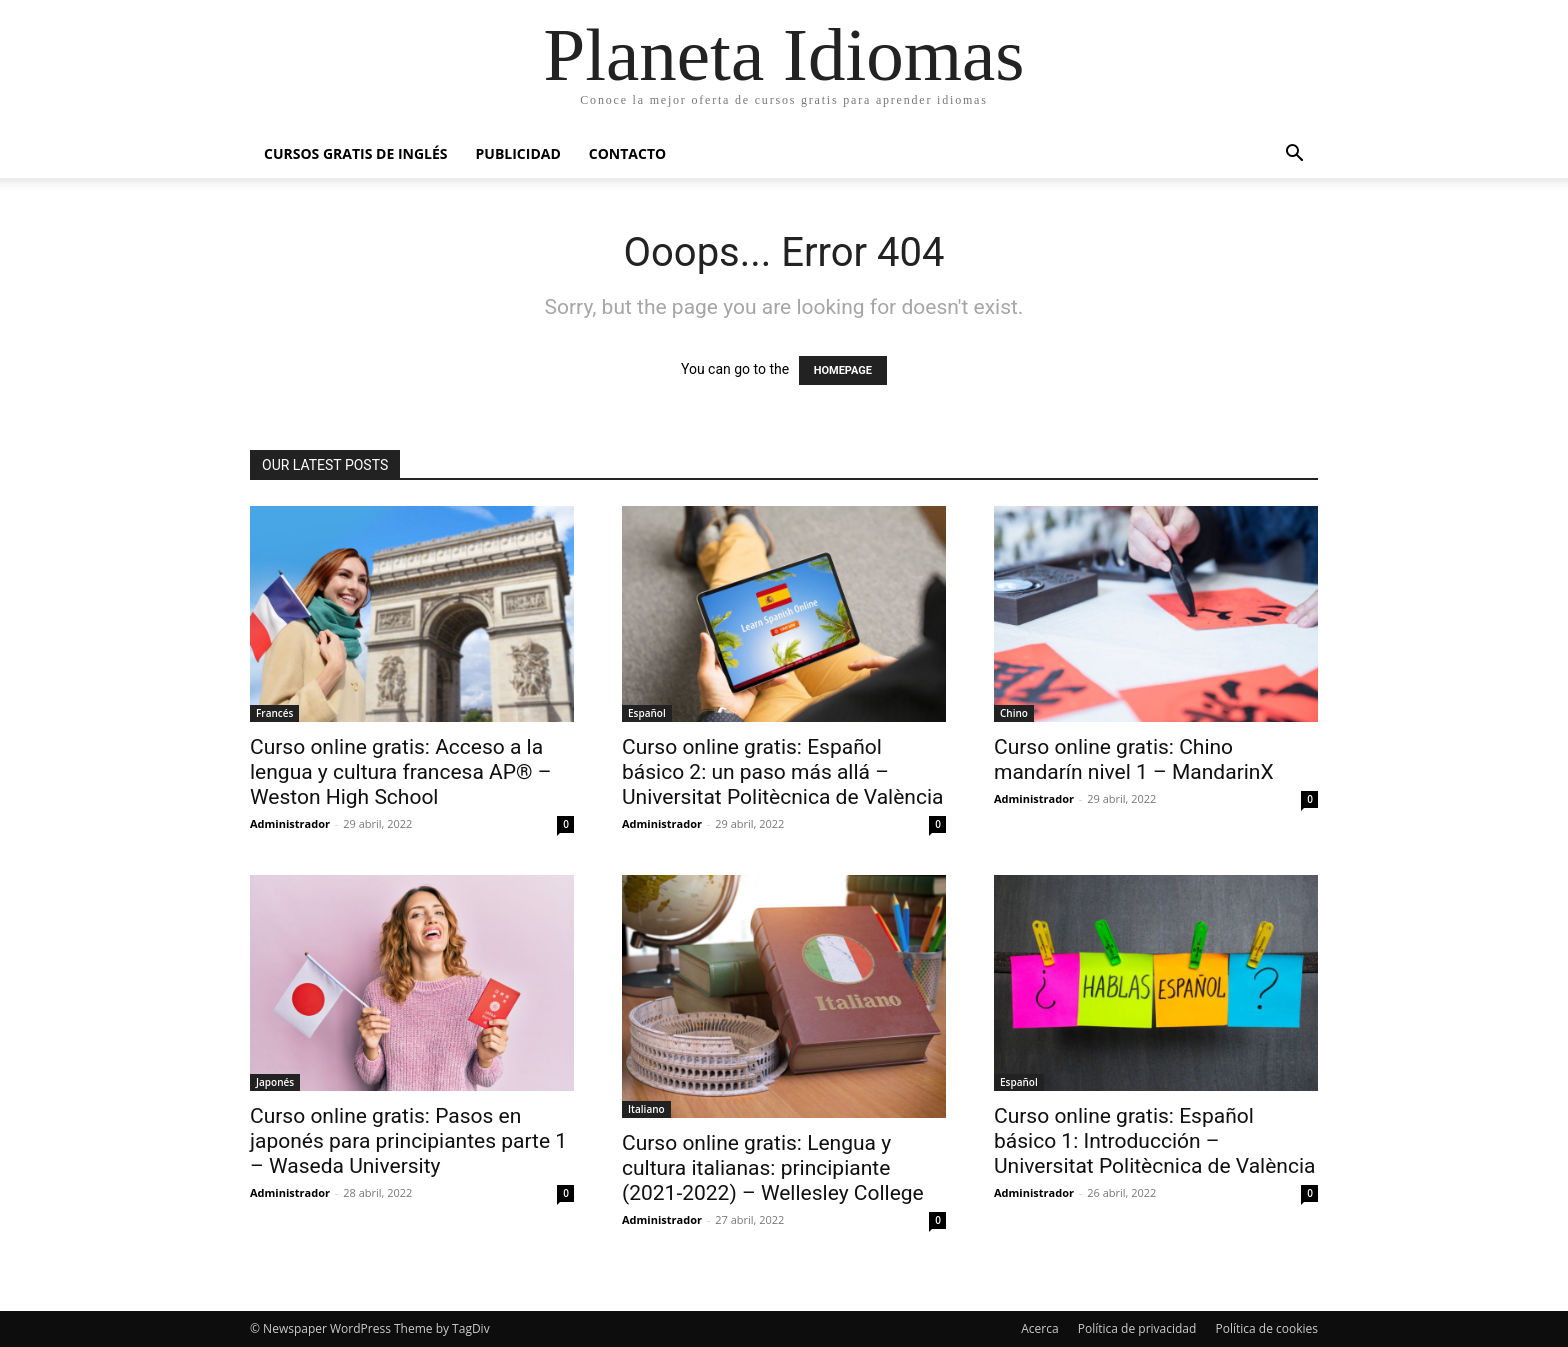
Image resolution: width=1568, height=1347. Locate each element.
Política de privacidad (1137, 1328)
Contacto (627, 153)
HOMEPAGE (843, 370)
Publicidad (518, 153)
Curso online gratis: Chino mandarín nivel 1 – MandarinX (1134, 759)
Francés (274, 713)
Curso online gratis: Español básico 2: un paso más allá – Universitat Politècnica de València (782, 772)
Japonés (275, 1082)
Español (647, 713)
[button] (1294, 155)
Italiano (646, 1109)
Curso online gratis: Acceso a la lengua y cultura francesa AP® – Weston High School (401, 772)
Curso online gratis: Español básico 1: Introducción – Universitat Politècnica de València (1154, 1141)
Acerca (1039, 1328)
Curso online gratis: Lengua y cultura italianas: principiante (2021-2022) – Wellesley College (773, 1168)
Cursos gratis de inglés (356, 153)
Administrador (290, 823)
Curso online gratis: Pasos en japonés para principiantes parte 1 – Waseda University (408, 1141)
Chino (1014, 713)
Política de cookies (1266, 1328)
